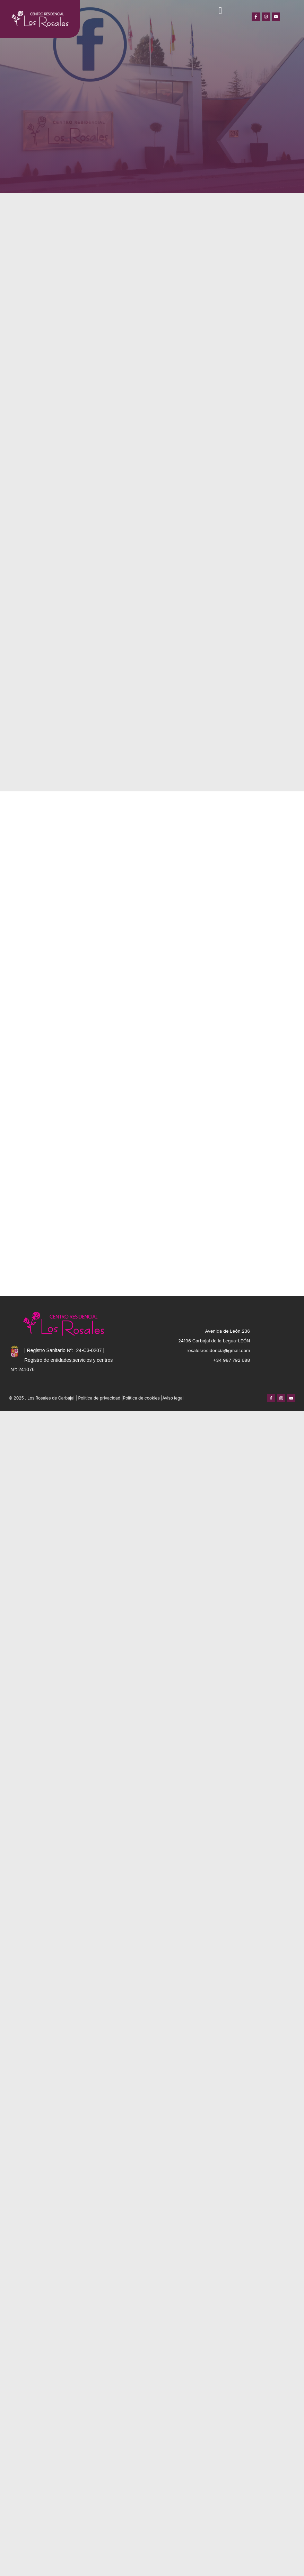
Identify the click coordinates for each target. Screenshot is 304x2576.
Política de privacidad (99, 1398)
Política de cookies (141, 1398)
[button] (220, 10)
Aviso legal (172, 1398)
